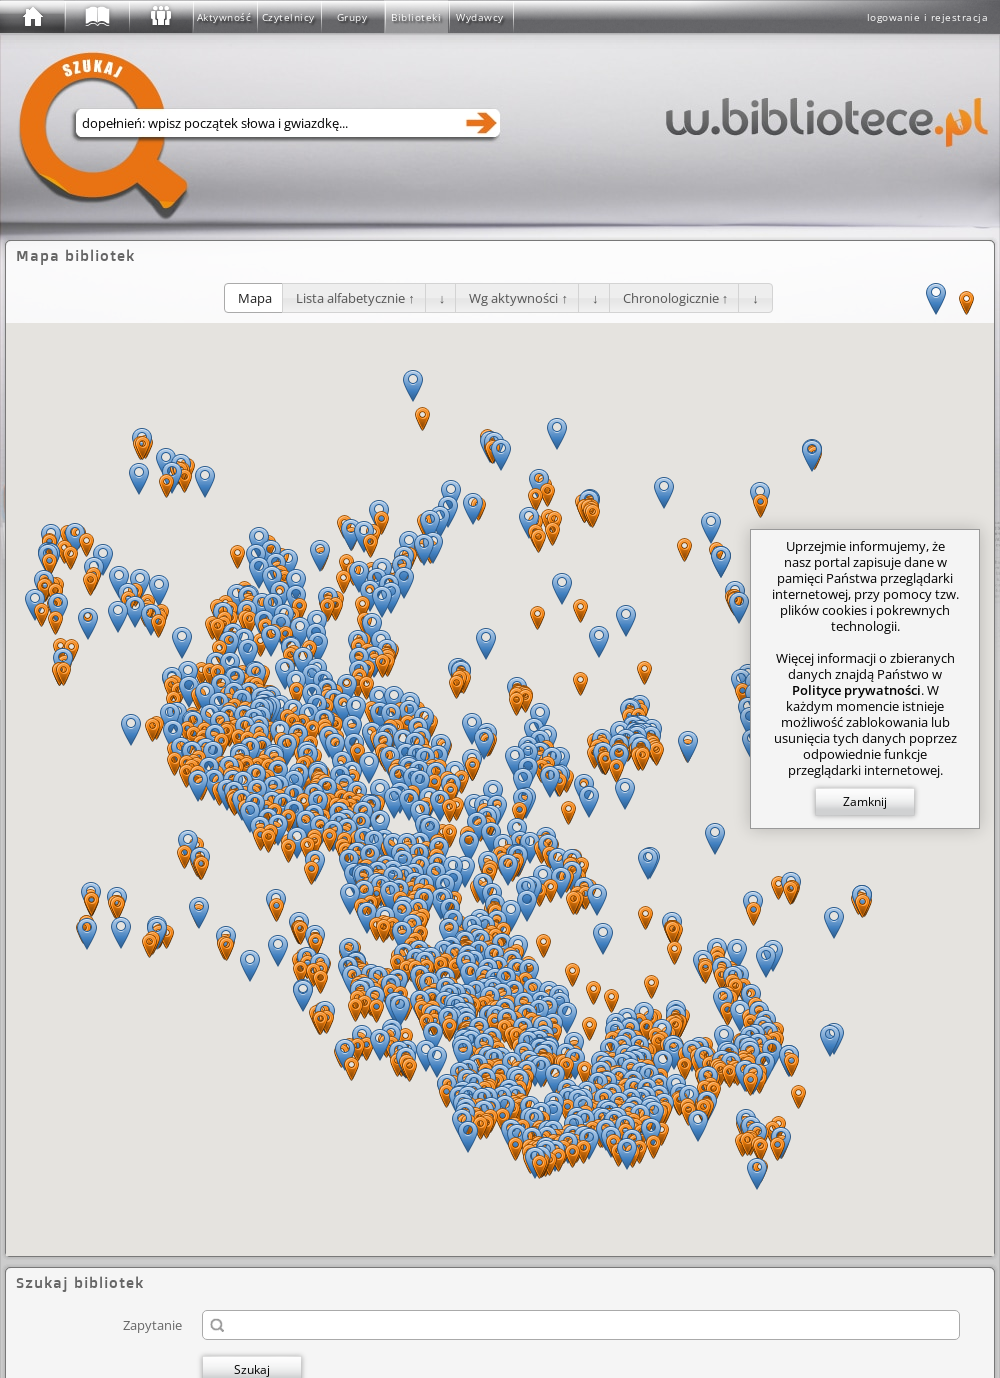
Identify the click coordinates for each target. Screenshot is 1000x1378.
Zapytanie (152, 1324)
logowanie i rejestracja (928, 17)
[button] (255, 298)
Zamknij (865, 801)
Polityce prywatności (856, 690)
